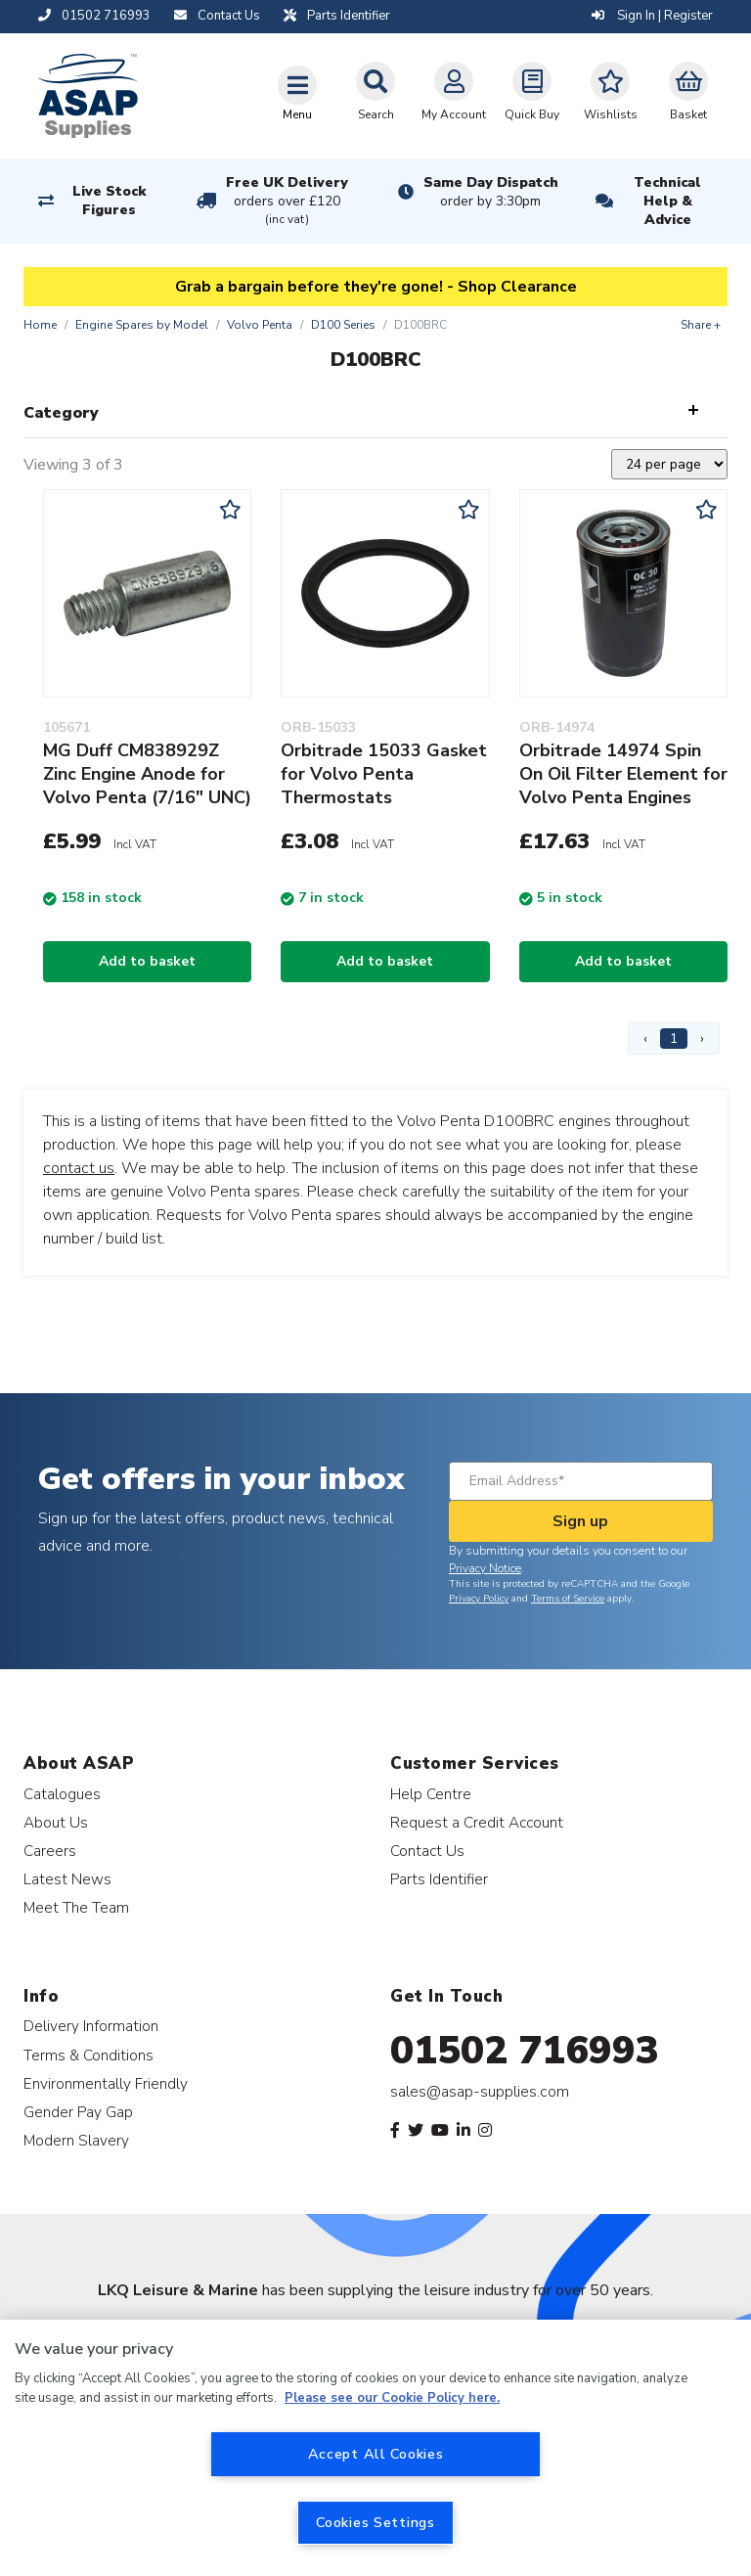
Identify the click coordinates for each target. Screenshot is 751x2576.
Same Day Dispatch (490, 191)
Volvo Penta (259, 325)
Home (40, 325)
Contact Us (427, 1850)
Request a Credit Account (476, 1822)
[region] (375, 2448)
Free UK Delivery (287, 201)
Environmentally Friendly (105, 2083)
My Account (453, 92)
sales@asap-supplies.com (479, 2091)
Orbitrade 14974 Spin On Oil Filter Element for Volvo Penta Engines (623, 774)
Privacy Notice (485, 1568)
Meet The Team (76, 1907)
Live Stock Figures (109, 200)
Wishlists (611, 92)
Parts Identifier (439, 1879)
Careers (49, 1850)
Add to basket (147, 961)
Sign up (580, 1521)
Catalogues (62, 1794)
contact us (78, 1168)
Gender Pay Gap (78, 2111)
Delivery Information (90, 2025)
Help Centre (430, 1794)
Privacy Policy (478, 1598)
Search (375, 92)
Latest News (67, 1879)
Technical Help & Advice (667, 201)
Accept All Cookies (376, 2453)
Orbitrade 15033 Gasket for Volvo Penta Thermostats (384, 774)
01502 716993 (524, 2050)
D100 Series (343, 325)
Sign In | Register (652, 15)
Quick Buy (532, 92)
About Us (55, 1822)
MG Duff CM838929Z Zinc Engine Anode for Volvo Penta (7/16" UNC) (147, 774)
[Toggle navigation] (297, 93)
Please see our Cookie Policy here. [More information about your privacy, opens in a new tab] (392, 2398)
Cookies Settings (375, 2522)
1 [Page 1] (674, 1038)
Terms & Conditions (88, 2055)
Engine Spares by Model (141, 325)
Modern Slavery (76, 2140)
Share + (701, 325)
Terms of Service (567, 1598)
